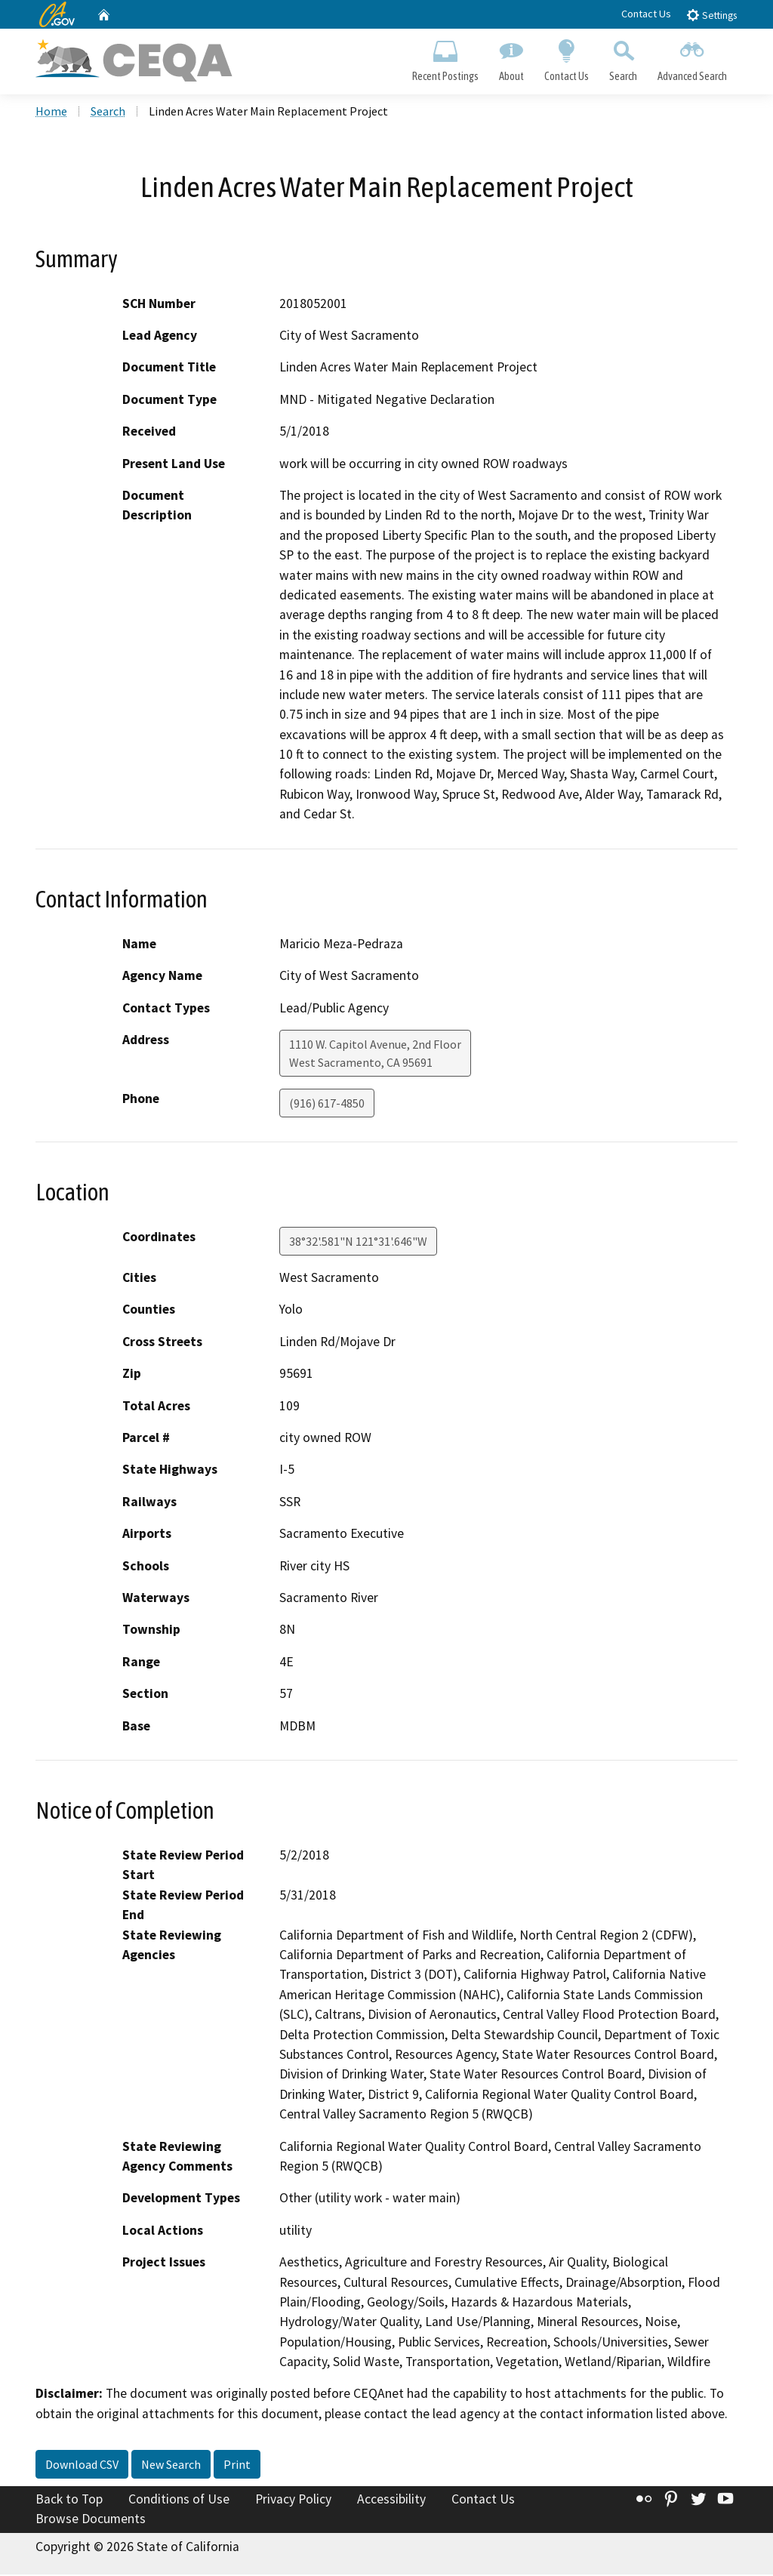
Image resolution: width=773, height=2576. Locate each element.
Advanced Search (692, 57)
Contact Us (646, 13)
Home (51, 112)
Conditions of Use (178, 2500)
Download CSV (82, 2465)
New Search (171, 2465)
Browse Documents (90, 2520)
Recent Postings (445, 57)
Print (237, 2465)
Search (623, 57)
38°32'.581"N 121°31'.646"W (358, 1242)
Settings (711, 15)
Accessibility (391, 2500)
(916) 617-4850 (327, 1104)
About (511, 57)
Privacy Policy (293, 2500)
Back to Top (69, 2500)
